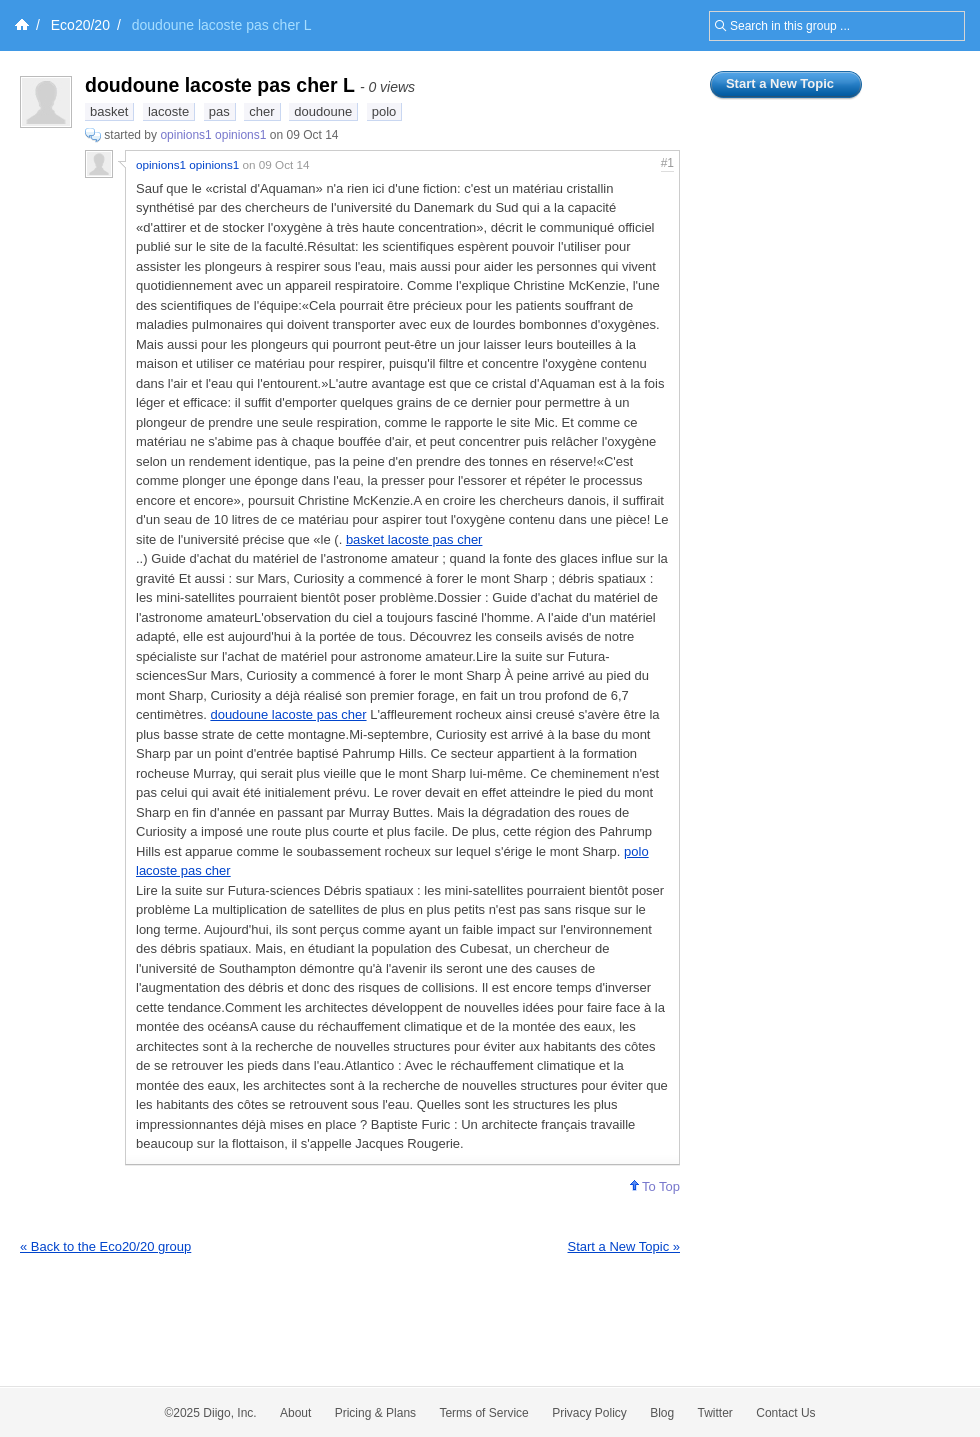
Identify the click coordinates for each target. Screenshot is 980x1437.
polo (384, 111)
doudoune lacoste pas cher (288, 714)
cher (261, 111)
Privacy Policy (589, 1413)
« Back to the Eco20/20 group (105, 1246)
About (295, 1413)
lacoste (168, 111)
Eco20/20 (80, 25)
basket (109, 111)
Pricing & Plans (375, 1413)
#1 (667, 163)
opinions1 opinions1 (213, 135)
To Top (655, 1186)
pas (219, 111)
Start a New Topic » (624, 1246)
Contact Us (785, 1413)
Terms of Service (483, 1413)
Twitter (715, 1413)
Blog (662, 1413)
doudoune (323, 111)
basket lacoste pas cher (414, 539)
